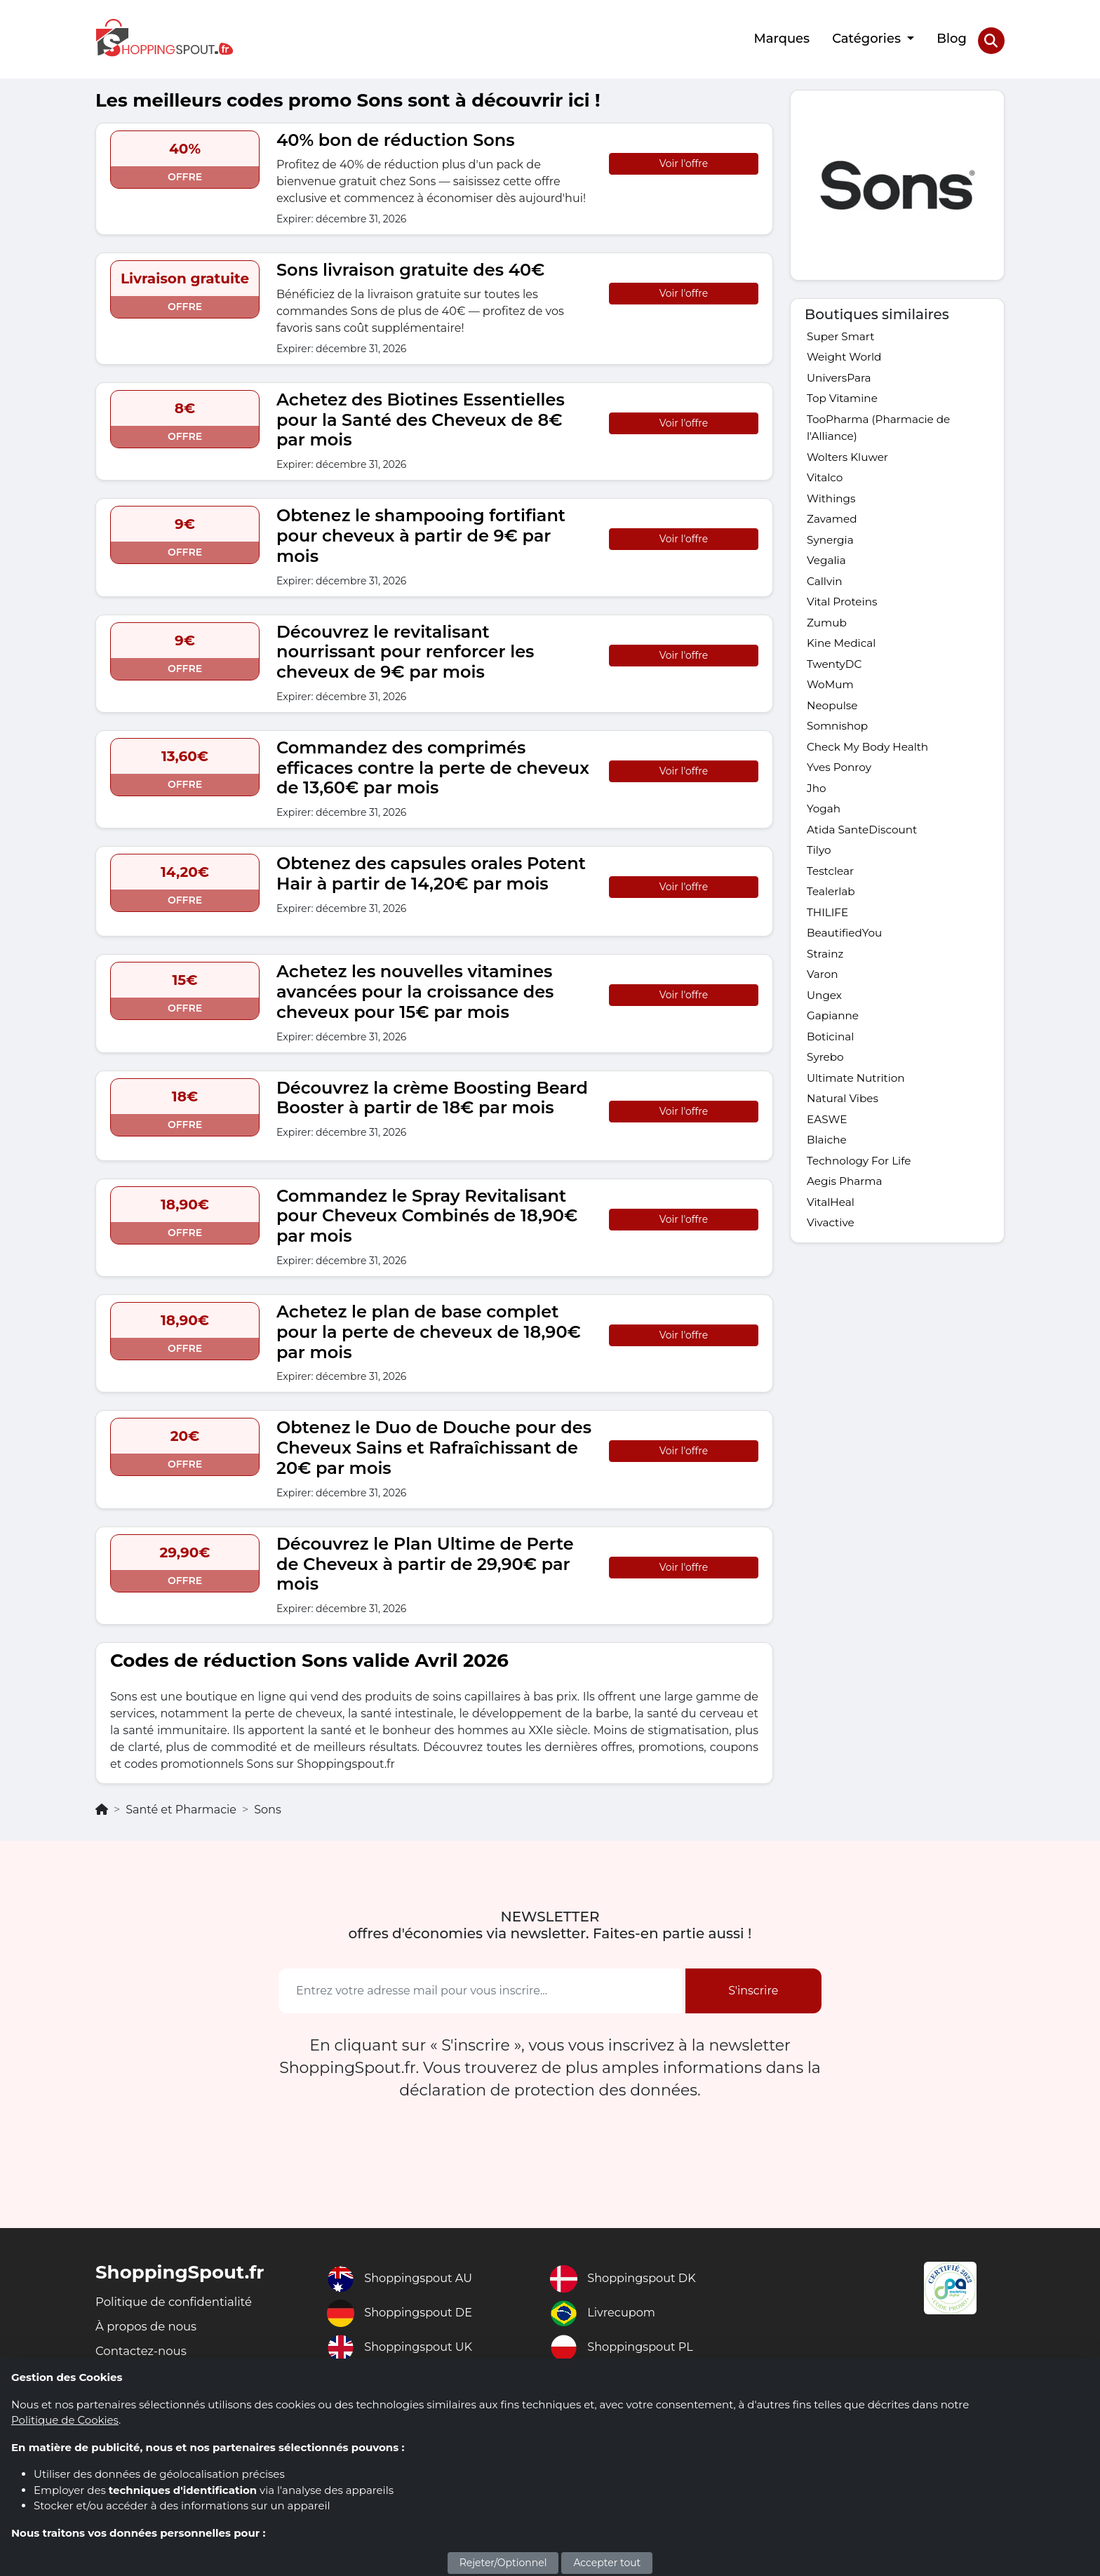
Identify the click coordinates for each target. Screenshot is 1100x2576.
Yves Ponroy (840, 786)
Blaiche (827, 1177)
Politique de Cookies (65, 2420)
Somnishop (839, 742)
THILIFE (828, 938)
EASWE (828, 1155)
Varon (823, 1003)
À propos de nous (150, 2324)
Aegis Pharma (846, 1221)
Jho (817, 807)
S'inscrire (753, 1986)
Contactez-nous (145, 2350)
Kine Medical (843, 655)
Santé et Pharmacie (181, 1805)
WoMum (831, 699)
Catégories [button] (867, 37)
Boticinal (832, 1068)
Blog (951, 37)
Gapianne (834, 1047)
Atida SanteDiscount (865, 851)
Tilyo (819, 873)
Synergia (831, 547)
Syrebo (826, 1090)
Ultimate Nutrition (858, 1112)
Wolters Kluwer (849, 460)
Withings (832, 503)
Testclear (831, 894)
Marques (781, 37)
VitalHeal (832, 1242)
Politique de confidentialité (180, 2298)
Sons (267, 1805)
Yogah (824, 829)
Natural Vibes (844, 1134)
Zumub (828, 633)
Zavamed (833, 525)
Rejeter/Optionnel (503, 2562)
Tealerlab (832, 916)
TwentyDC (835, 677)
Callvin (825, 590)
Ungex (825, 1025)
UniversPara (840, 376)
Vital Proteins (843, 612)
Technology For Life (861, 1199)
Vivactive (832, 1264)
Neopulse (833, 720)
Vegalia (827, 568)
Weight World (846, 354)
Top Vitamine (844, 398)
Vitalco (826, 481)
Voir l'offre (683, 159)
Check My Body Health (870, 764)
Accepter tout (606, 2562)
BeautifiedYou (846, 960)
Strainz (826, 981)
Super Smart (842, 333)
